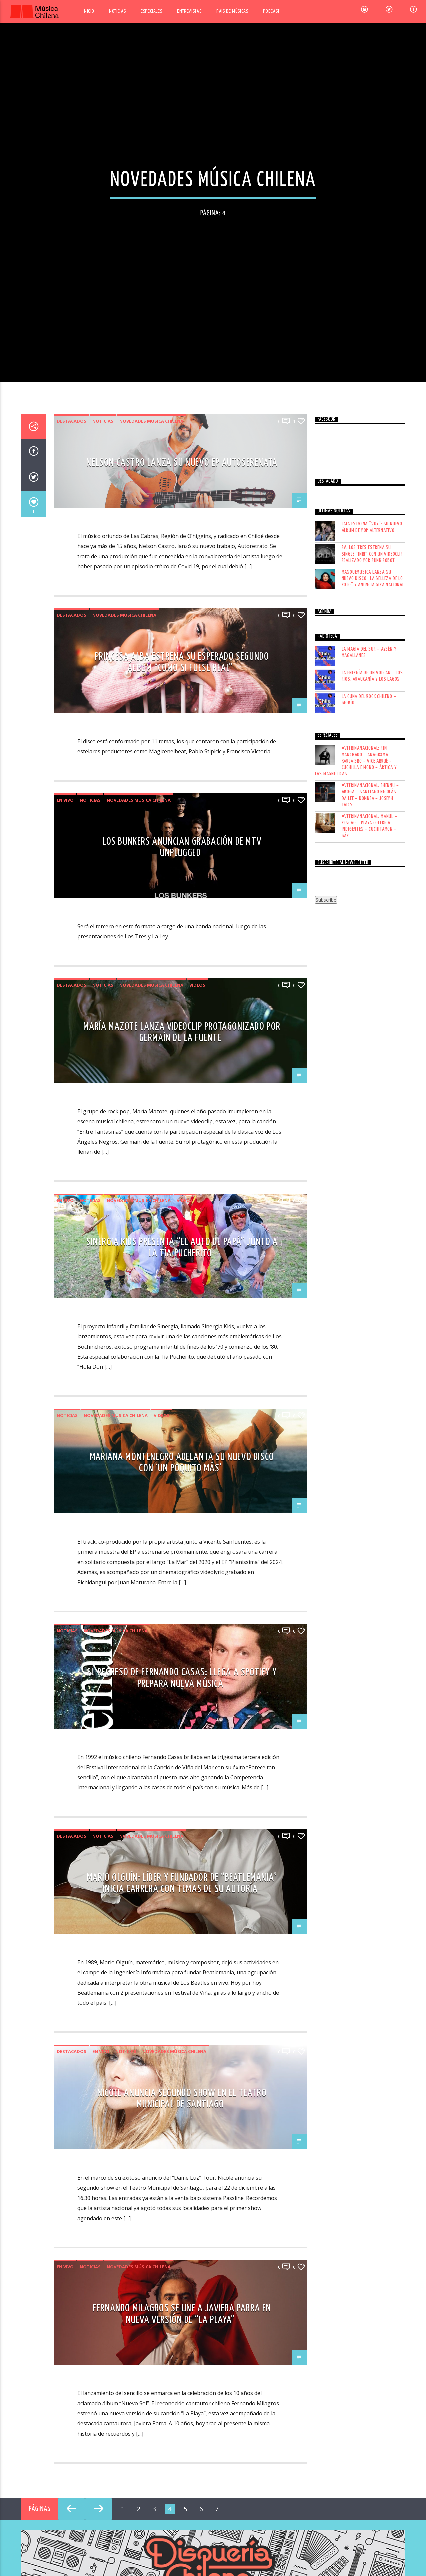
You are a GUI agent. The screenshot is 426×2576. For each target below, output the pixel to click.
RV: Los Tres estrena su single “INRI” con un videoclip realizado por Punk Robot (372, 1578)
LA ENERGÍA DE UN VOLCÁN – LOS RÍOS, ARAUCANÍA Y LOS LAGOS (372, 1700)
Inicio (88, 11)
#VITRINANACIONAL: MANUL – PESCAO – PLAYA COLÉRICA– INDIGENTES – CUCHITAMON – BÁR (369, 1851)
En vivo (65, 1825)
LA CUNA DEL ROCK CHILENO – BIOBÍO (369, 1724)
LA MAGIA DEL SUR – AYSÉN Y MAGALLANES (369, 1677)
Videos (197, 2009)
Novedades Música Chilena (151, 1446)
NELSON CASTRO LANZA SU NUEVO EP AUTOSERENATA (181, 1487)
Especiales (151, 11)
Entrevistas (189, 11)
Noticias (117, 11)
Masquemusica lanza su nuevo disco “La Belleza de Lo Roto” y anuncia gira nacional (373, 1603)
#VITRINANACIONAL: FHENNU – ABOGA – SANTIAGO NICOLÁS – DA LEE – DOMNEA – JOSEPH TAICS (371, 1820)
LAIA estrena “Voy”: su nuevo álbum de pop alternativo (372, 1551)
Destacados (71, 1446)
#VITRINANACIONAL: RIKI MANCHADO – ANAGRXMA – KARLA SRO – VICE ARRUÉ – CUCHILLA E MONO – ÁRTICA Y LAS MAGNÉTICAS (356, 1785)
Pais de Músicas (232, 11)
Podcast (271, 11)
